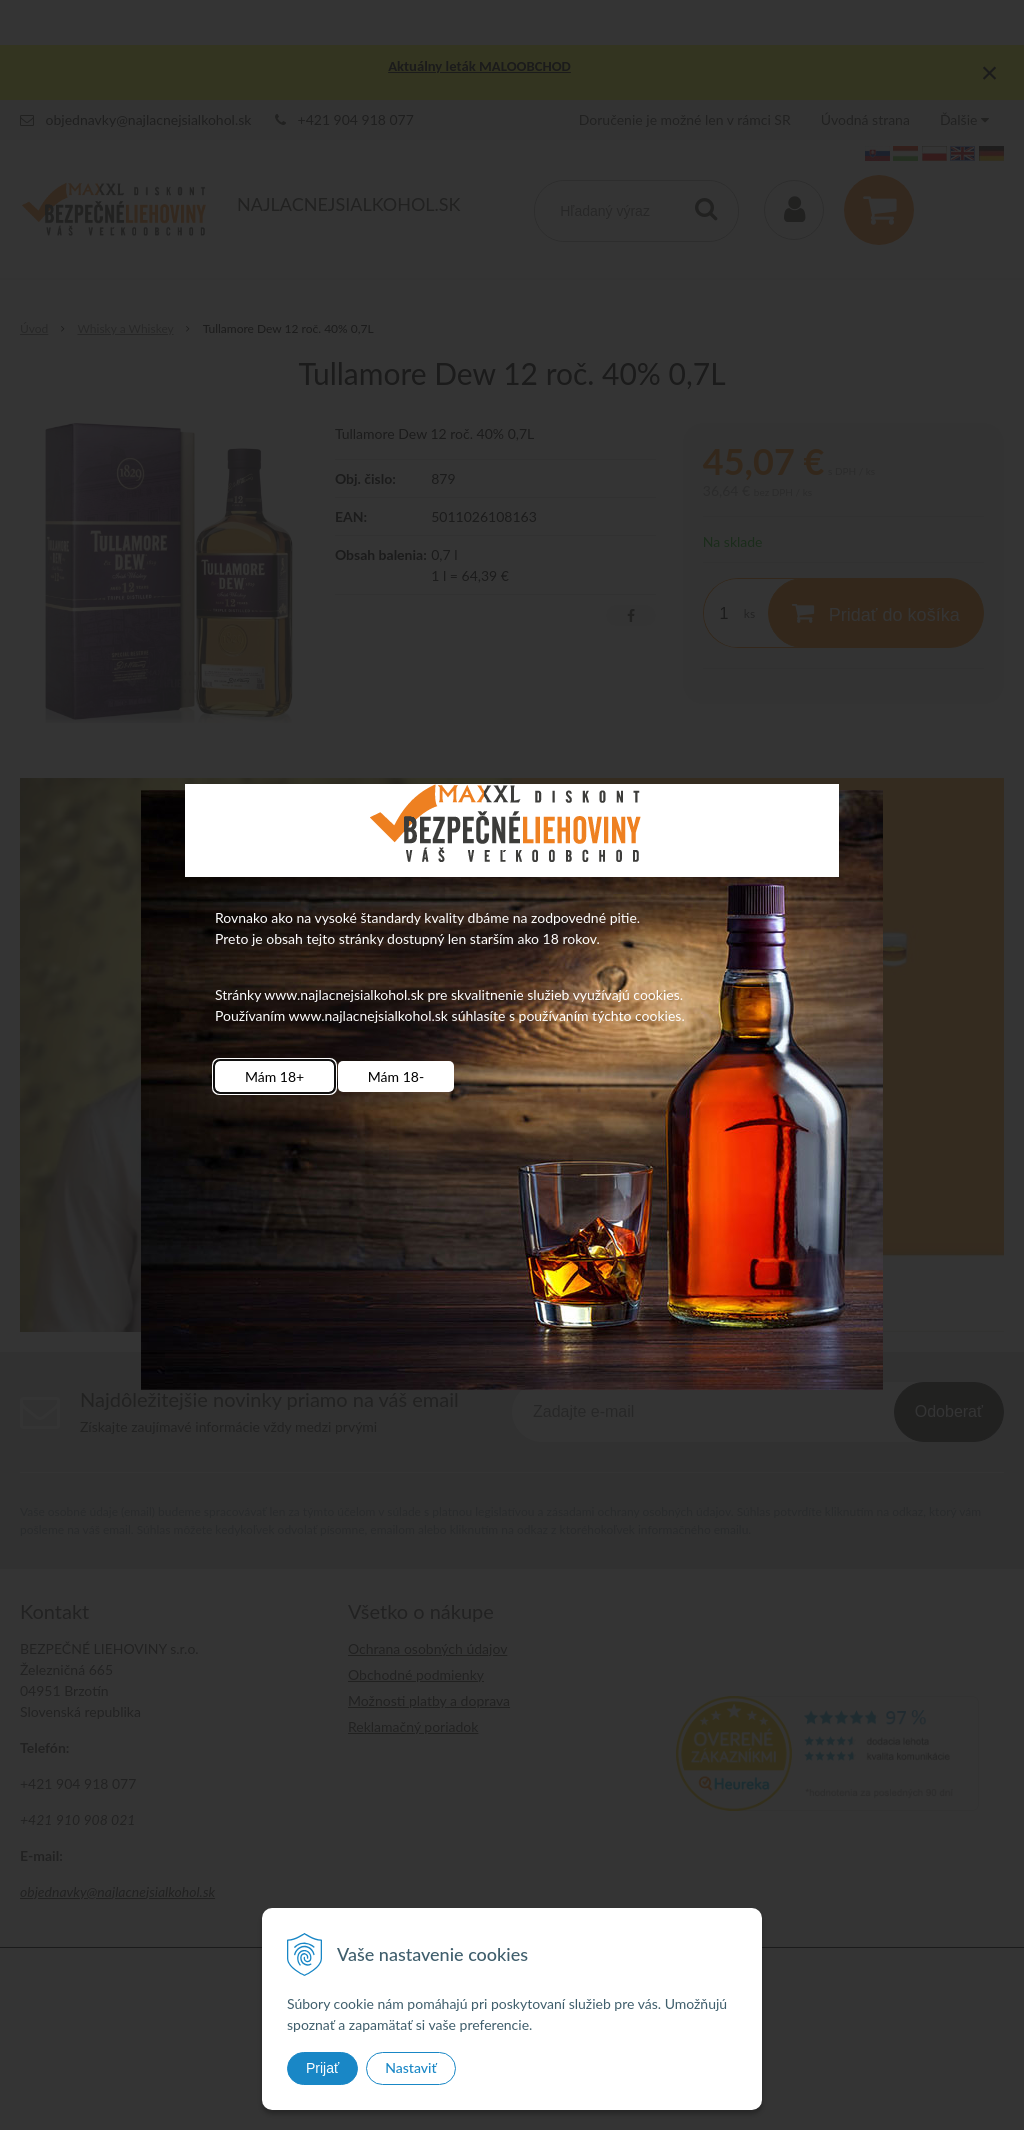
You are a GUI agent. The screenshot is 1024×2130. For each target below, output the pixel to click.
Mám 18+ (274, 1076)
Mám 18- (396, 1076)
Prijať (322, 2068)
